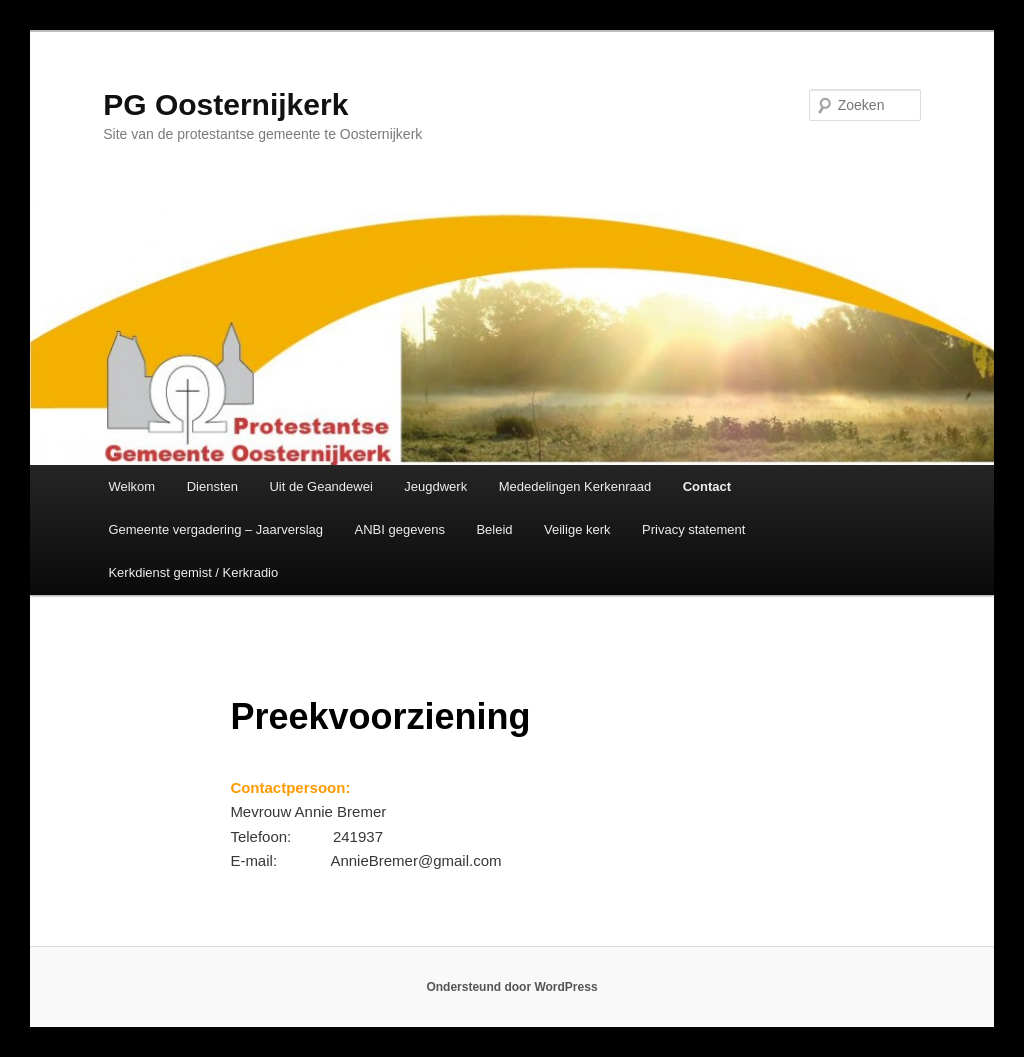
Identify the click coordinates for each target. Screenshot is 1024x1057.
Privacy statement (693, 529)
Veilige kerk (577, 529)
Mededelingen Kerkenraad (575, 486)
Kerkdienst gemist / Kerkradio (193, 572)
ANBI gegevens (400, 529)
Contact (707, 486)
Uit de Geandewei (320, 486)
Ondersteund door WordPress (511, 987)
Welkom (131, 486)
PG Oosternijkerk (225, 104)
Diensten (212, 486)
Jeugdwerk (435, 486)
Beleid (494, 529)
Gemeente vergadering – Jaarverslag (215, 529)
